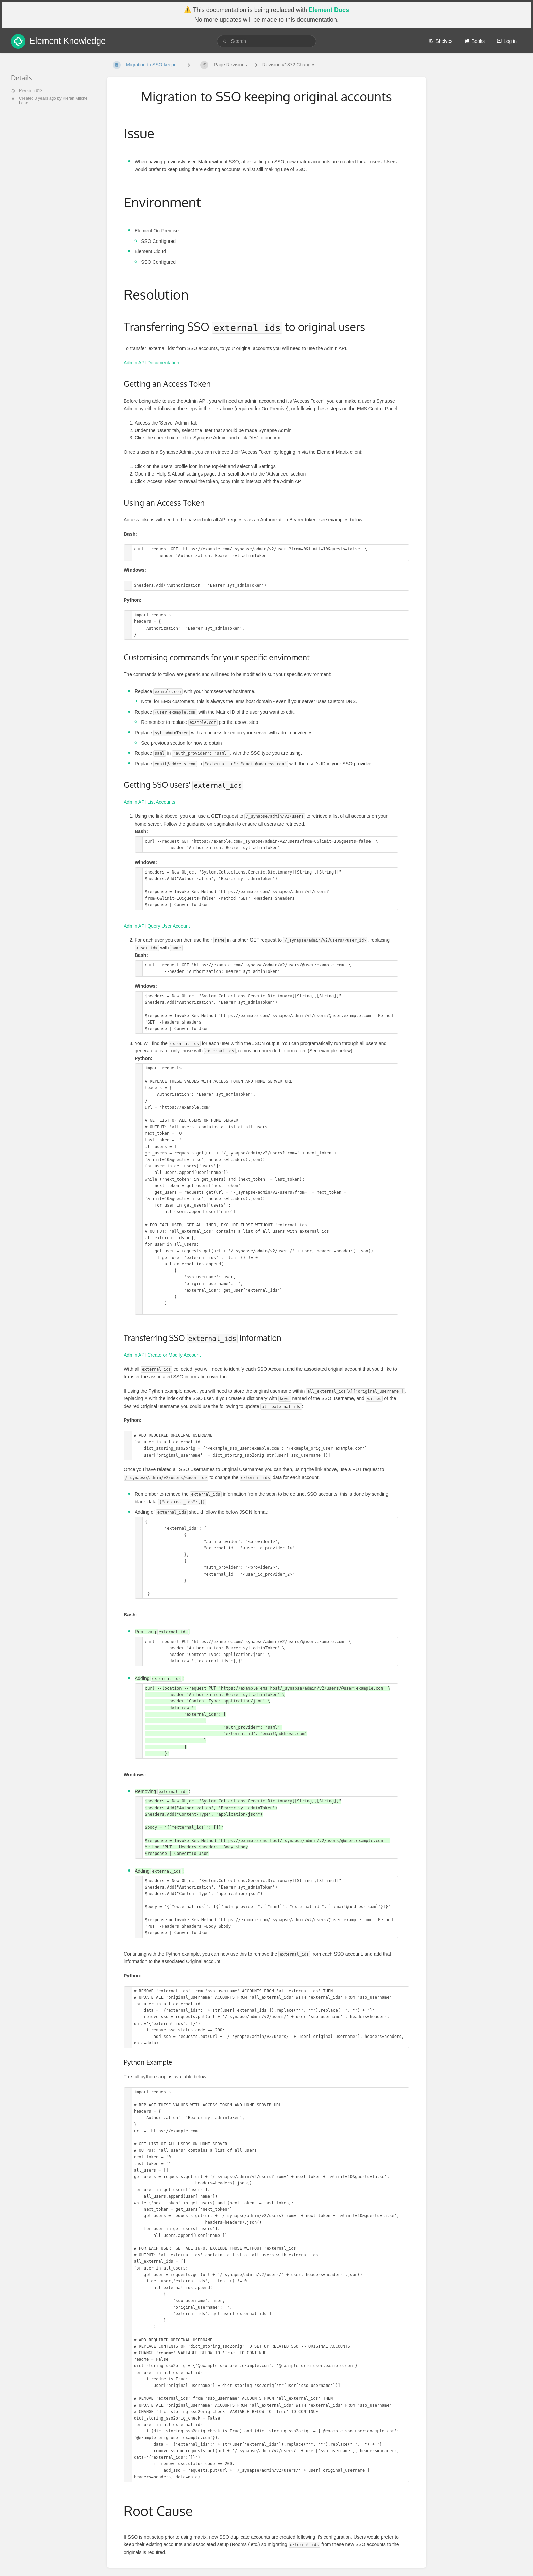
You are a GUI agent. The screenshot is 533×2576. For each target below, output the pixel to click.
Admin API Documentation (151, 362)
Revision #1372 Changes (288, 64)
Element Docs (329, 9)
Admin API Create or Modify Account (162, 1355)
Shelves (440, 41)
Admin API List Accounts (149, 802)
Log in (507, 41)
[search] (266, 41)
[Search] (224, 41)
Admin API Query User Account (157, 926)
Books (475, 41)
